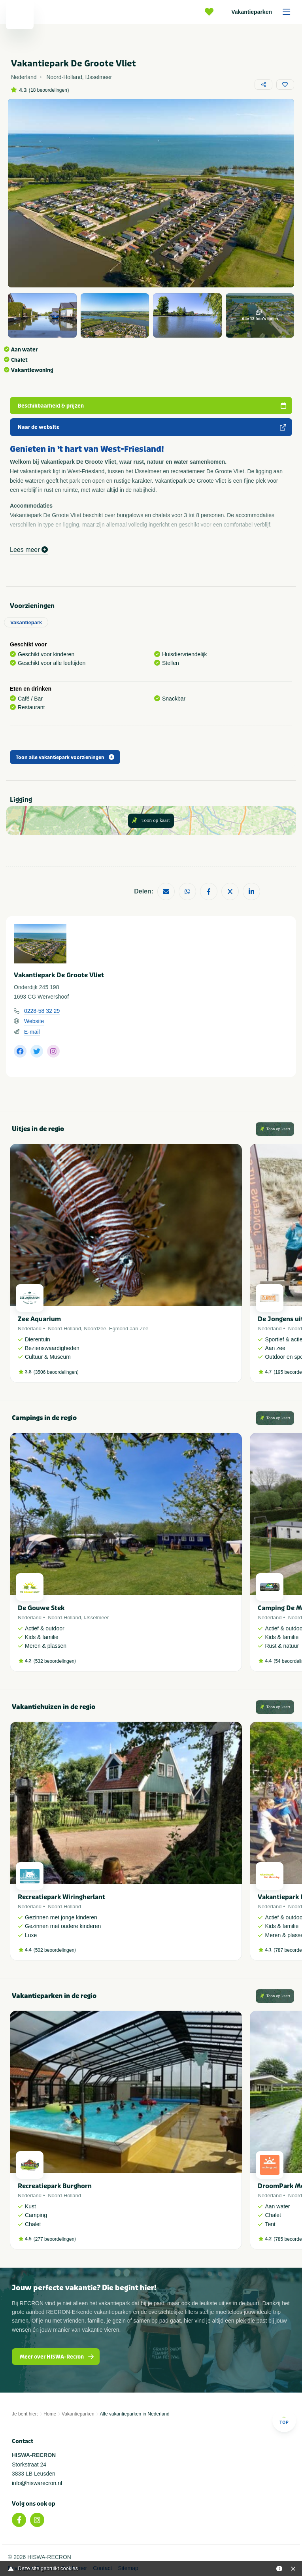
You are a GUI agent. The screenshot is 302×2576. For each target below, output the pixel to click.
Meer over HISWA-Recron (57, 2356)
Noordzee (95, 1328)
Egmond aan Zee (129, 1328)
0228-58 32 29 (42, 1011)
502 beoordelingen (54, 1950)
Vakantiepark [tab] (26, 622)
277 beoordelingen (54, 2239)
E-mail (32, 1032)
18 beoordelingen (48, 90)
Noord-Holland (64, 1328)
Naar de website (152, 427)
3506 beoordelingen (56, 1372)
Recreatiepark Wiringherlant (61, 1897)
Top (284, 2420)
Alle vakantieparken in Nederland (135, 2414)
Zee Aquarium (39, 1319)
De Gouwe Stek (41, 1608)
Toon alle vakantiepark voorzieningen (65, 757)
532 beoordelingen (54, 1661)
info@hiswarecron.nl (37, 2483)
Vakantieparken (263, 11)
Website (34, 1021)
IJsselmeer (96, 1617)
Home (49, 2414)
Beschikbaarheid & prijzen (152, 405)
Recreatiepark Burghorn (55, 2186)
